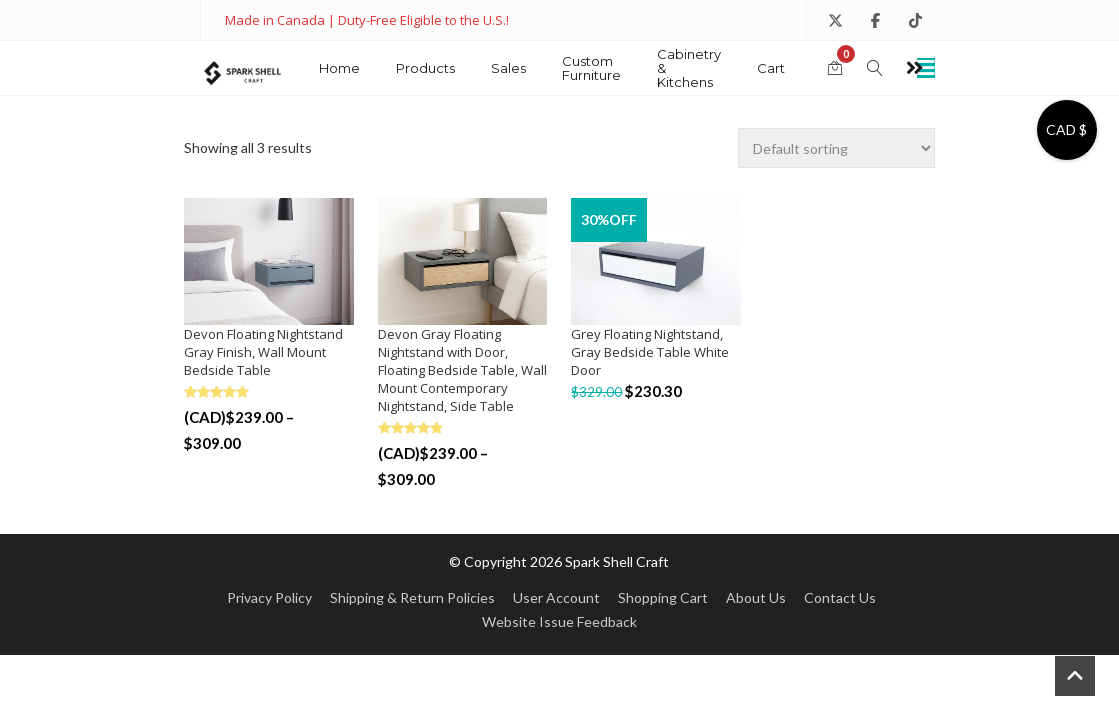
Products (425, 68)
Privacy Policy (269, 597)
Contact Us (840, 597)
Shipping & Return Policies (412, 597)
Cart (771, 68)
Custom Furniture (591, 68)
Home (339, 68)
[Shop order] (836, 148)
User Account (556, 597)
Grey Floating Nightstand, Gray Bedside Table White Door (650, 352)
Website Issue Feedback (559, 621)
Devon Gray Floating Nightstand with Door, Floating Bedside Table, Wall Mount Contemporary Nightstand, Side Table (462, 370)
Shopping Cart (663, 597)
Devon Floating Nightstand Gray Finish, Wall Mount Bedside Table (263, 352)
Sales (508, 68)
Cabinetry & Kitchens (689, 68)
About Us (756, 597)
